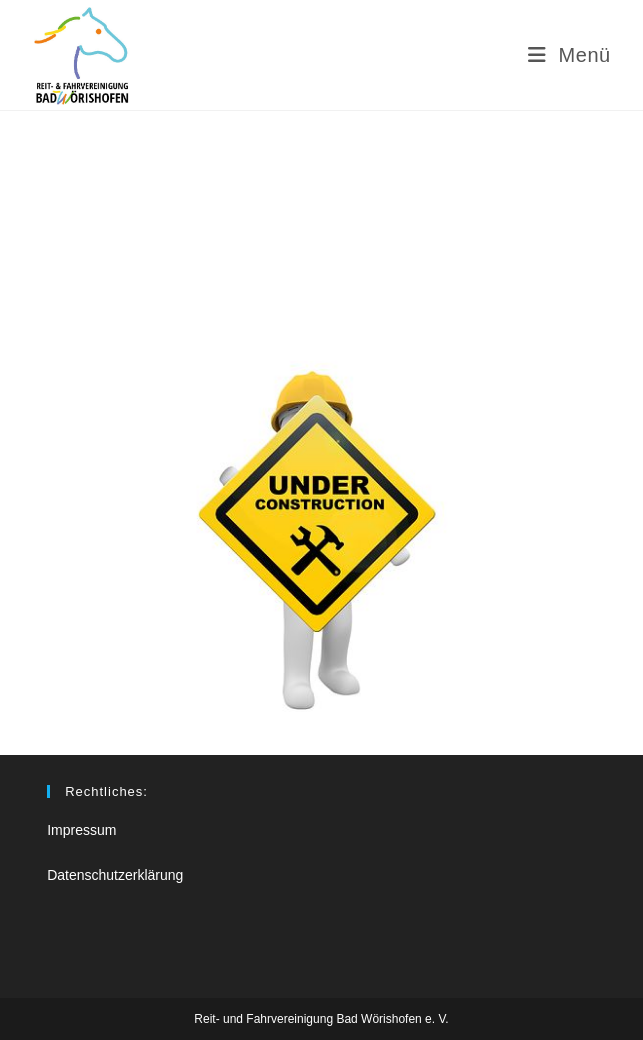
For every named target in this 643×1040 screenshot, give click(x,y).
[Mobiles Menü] (569, 55)
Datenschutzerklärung (115, 875)
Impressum (81, 830)
